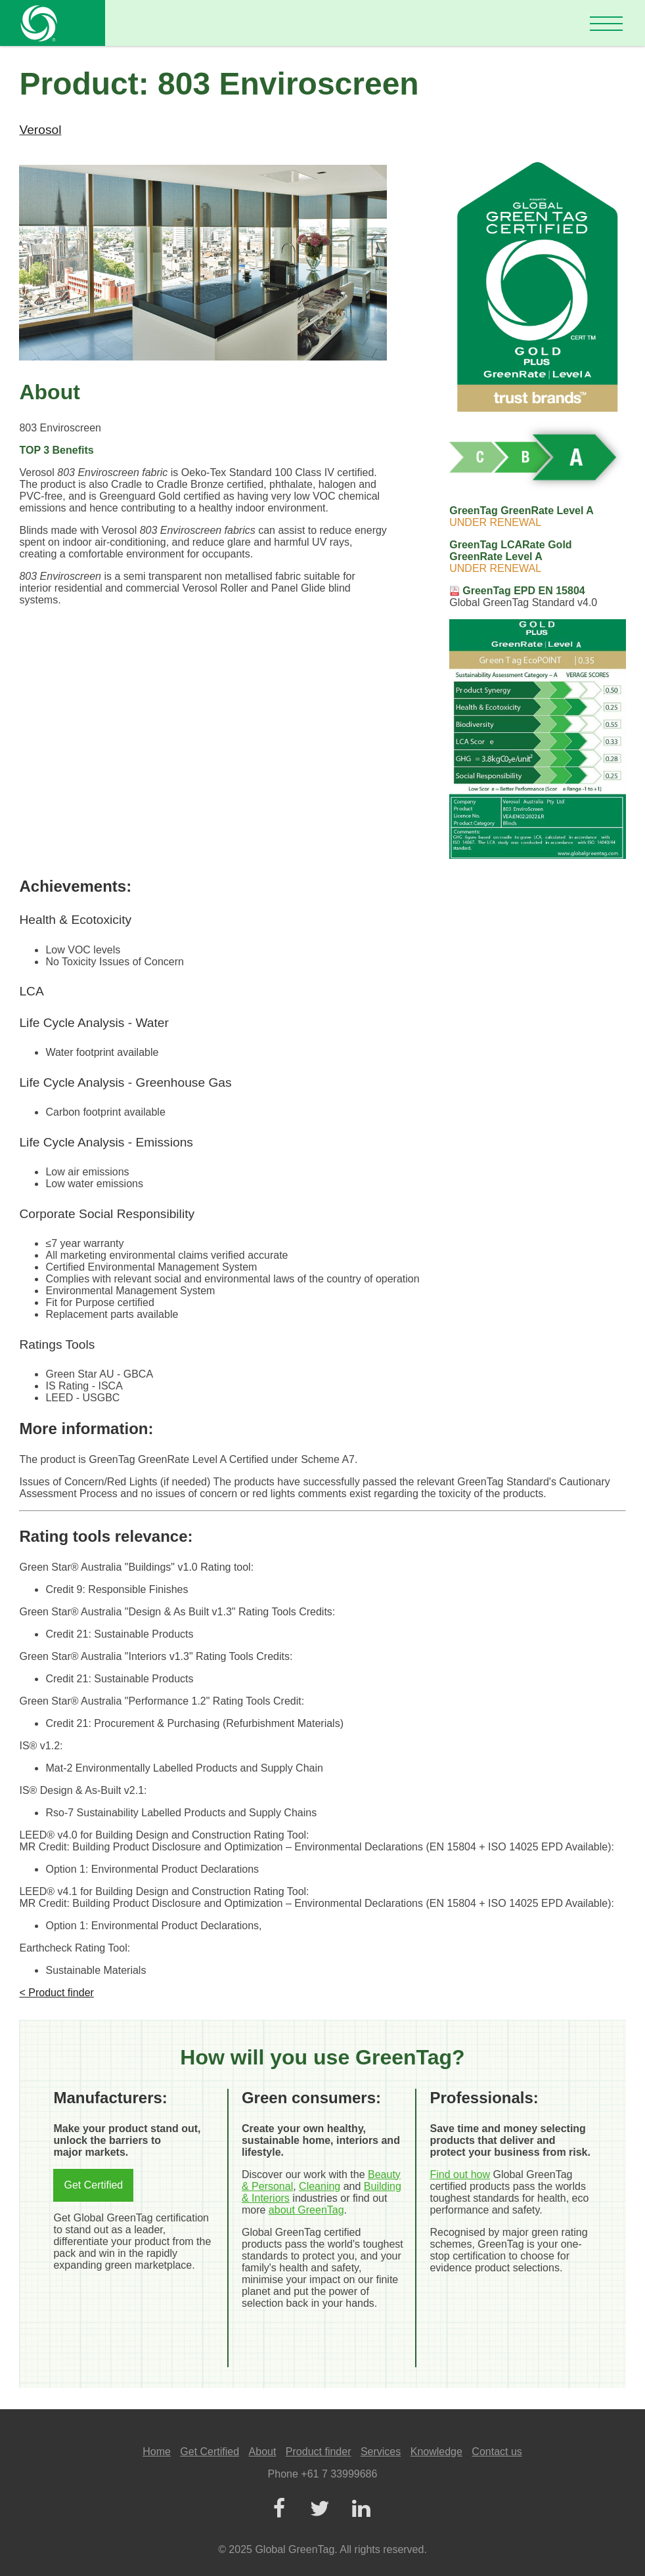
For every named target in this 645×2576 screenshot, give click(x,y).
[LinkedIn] (360, 2509)
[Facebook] (278, 2509)
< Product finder (56, 1992)
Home (157, 2451)
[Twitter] (320, 2509)
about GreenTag (306, 2210)
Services (381, 2451)
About (263, 2451)
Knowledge (436, 2451)
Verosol (40, 130)
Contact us (497, 2451)
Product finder (318, 2451)
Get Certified (93, 2185)
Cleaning (319, 2186)
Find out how (460, 2174)
